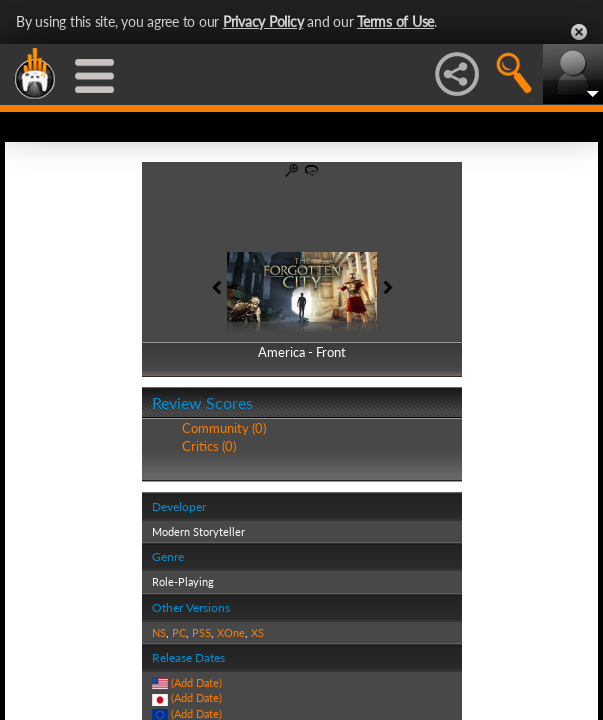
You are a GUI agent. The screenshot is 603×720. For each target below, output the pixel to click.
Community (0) (224, 428)
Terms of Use (395, 21)
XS (257, 632)
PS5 (201, 632)
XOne (231, 632)
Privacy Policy (263, 21)
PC (179, 632)
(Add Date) (196, 682)
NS (159, 632)
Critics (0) (209, 446)
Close (579, 32)
